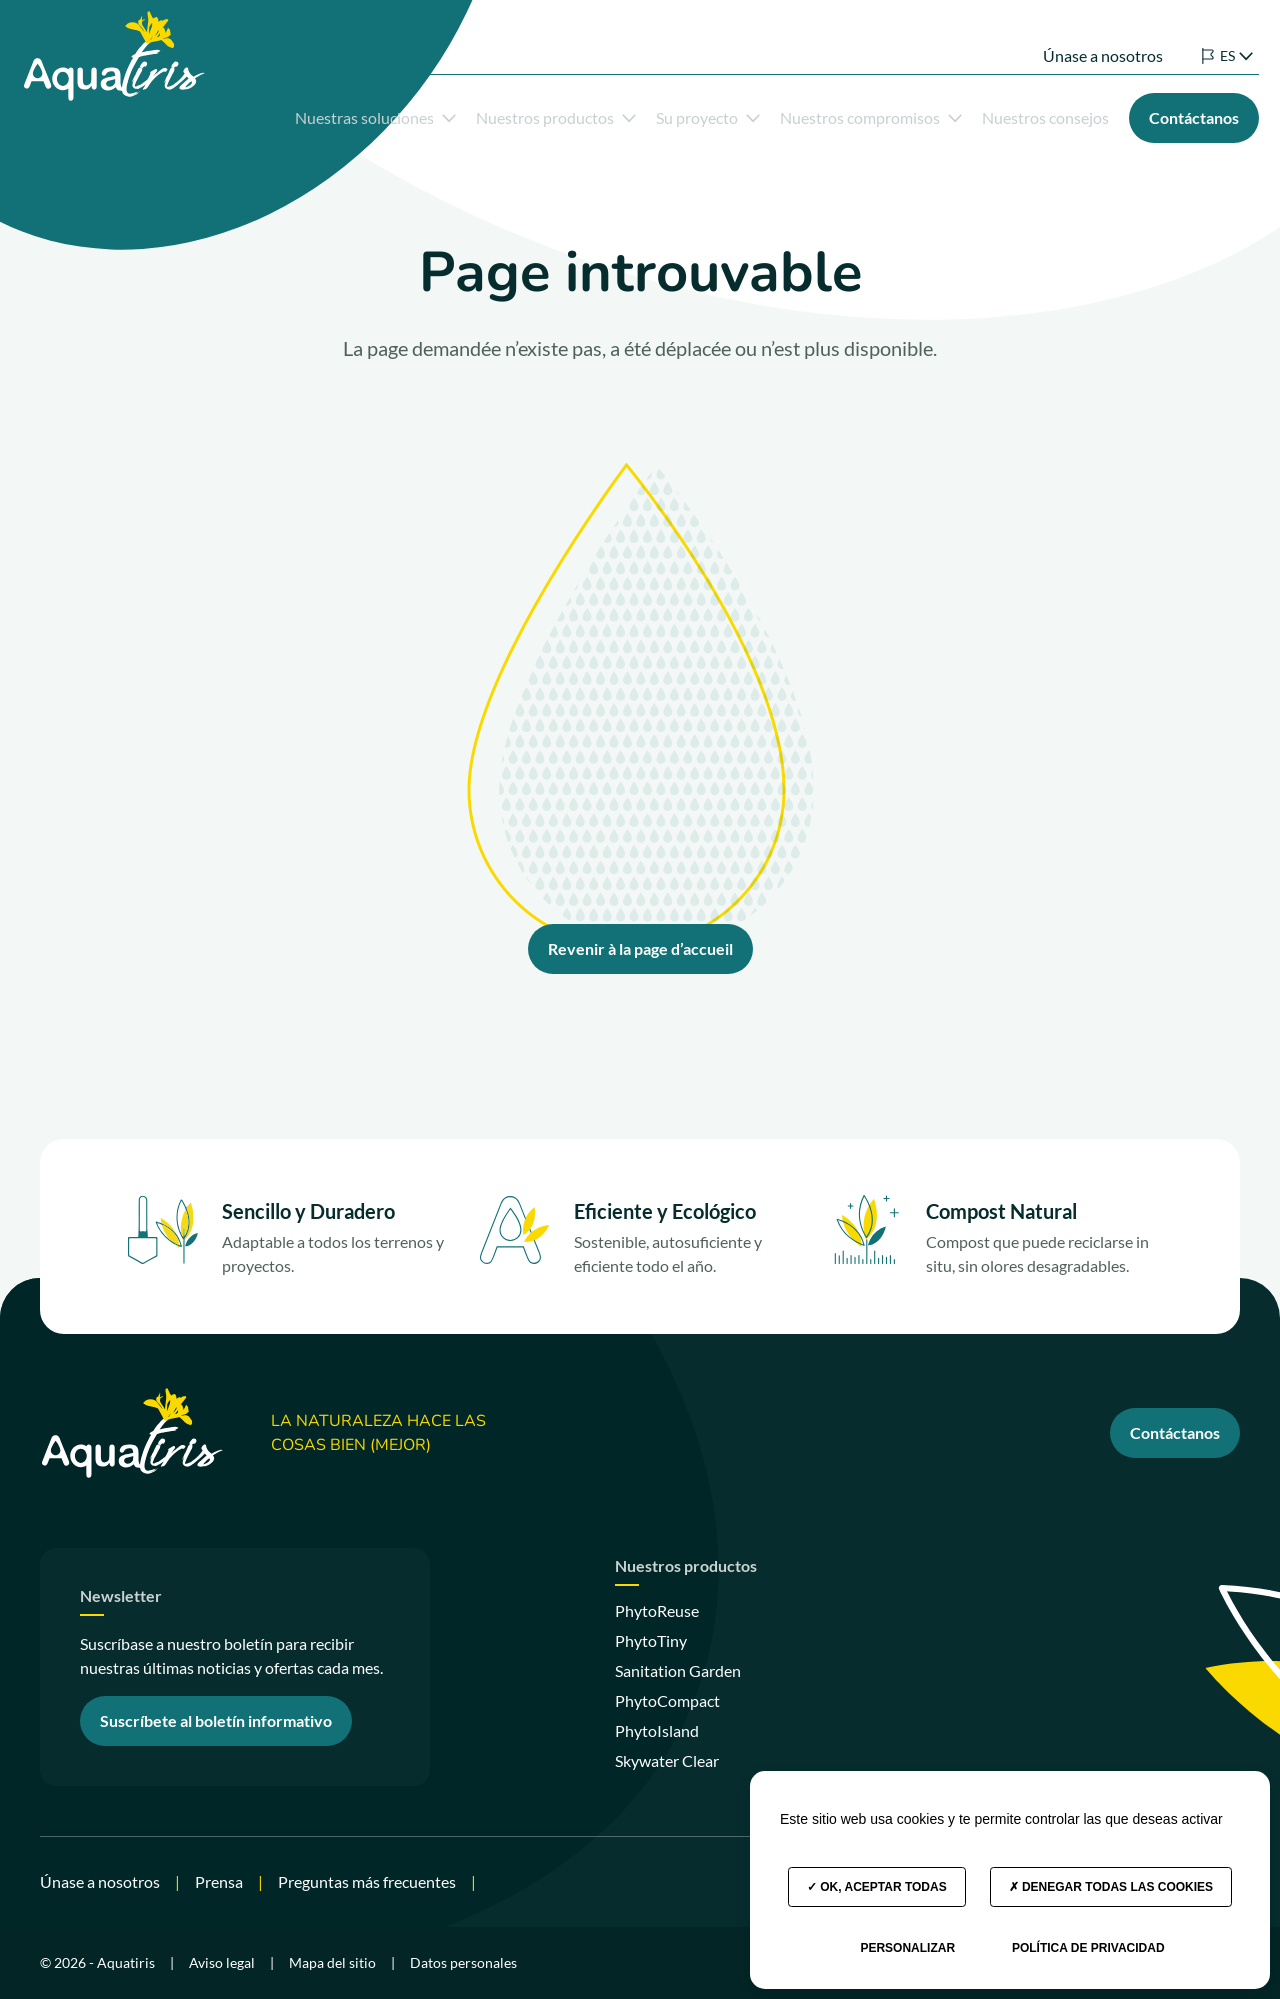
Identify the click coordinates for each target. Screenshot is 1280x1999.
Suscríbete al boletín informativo (216, 1720)
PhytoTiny (651, 1640)
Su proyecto (679, 113)
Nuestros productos (527, 113)
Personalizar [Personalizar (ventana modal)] (907, 1948)
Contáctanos (1175, 1432)
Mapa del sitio (332, 1962)
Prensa (219, 1881)
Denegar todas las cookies (1111, 1887)
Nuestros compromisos (842, 113)
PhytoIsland (657, 1730)
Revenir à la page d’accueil (640, 948)
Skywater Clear (667, 1760)
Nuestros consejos (1016, 113)
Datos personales (463, 1962)
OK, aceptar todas (877, 1887)
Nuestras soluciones (346, 113)
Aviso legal (222, 1962)
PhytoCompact (667, 1700)
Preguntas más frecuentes (367, 1881)
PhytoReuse (657, 1610)
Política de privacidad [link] (1088, 1948)
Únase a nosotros (1074, 37)
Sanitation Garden (678, 1670)
